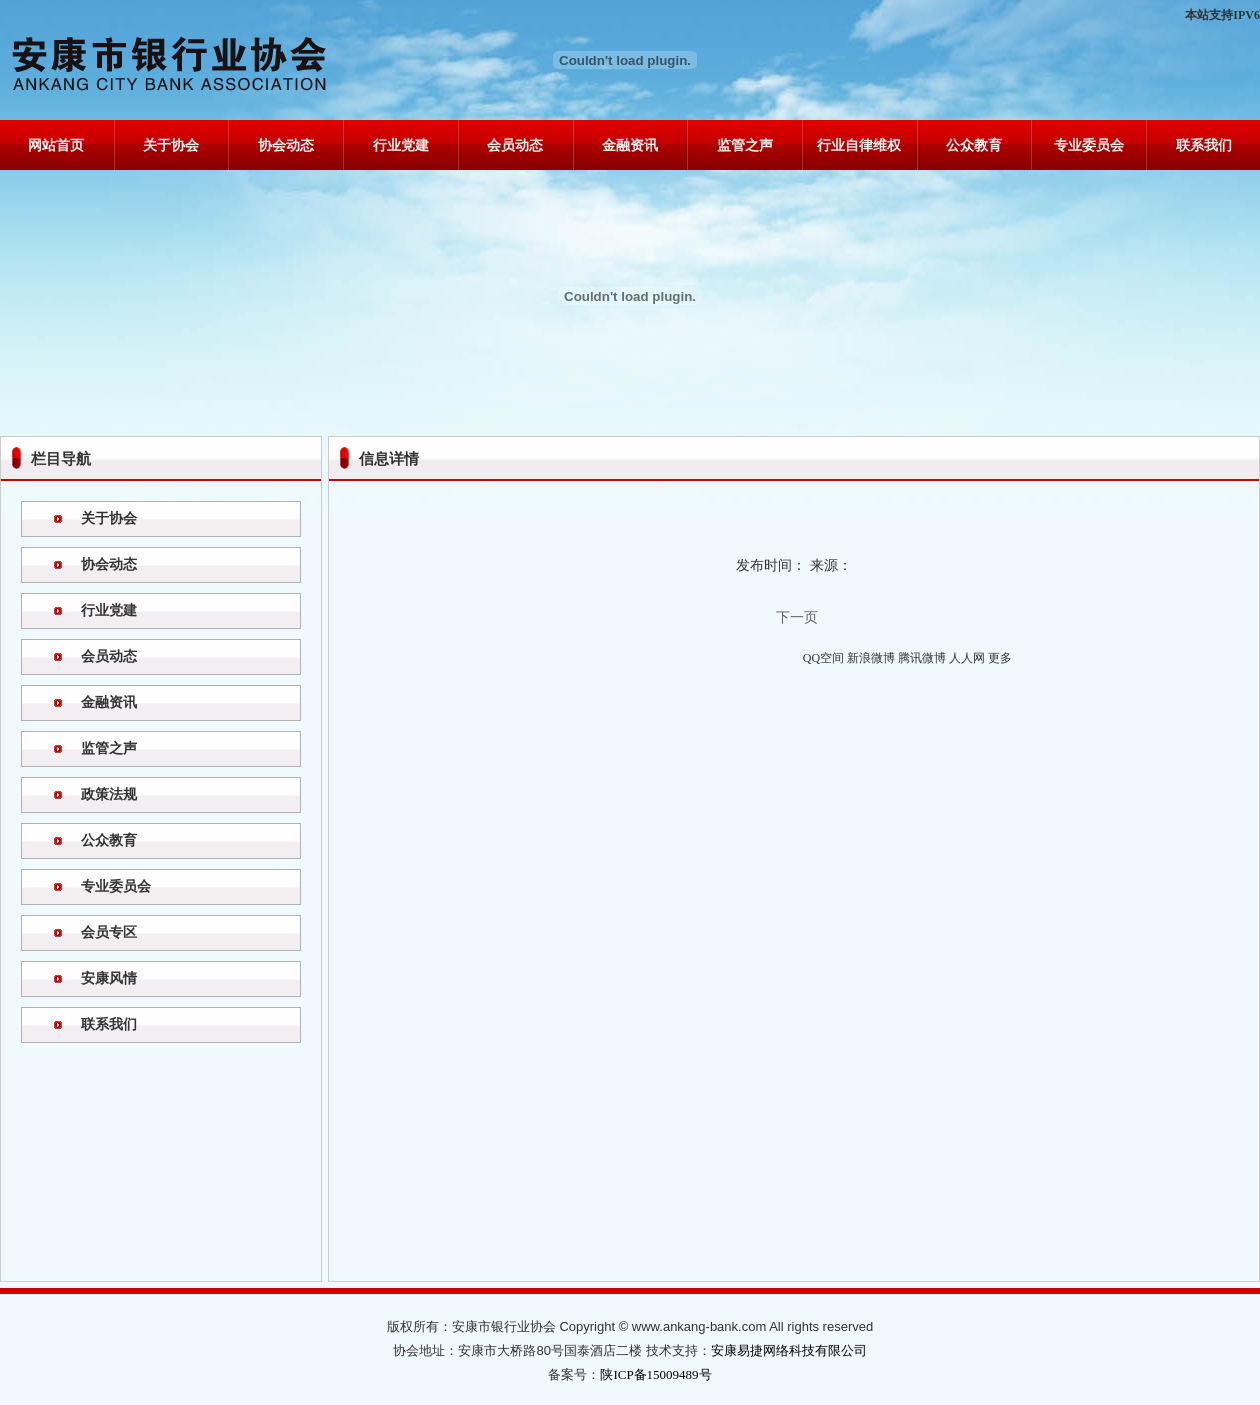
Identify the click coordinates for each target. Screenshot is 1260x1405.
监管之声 (745, 145)
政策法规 (109, 794)
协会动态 (286, 145)
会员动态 (515, 145)
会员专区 (109, 932)
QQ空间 (823, 658)
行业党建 (401, 145)
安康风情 (109, 978)
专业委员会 (1089, 145)
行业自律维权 (859, 145)
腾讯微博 (922, 658)
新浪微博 (871, 658)
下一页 (797, 617)
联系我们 (1204, 145)
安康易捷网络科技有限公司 (789, 1350)
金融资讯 (630, 145)
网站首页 (56, 145)
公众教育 (974, 145)
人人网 (967, 658)
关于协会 (171, 145)
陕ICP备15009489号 (655, 1374)
